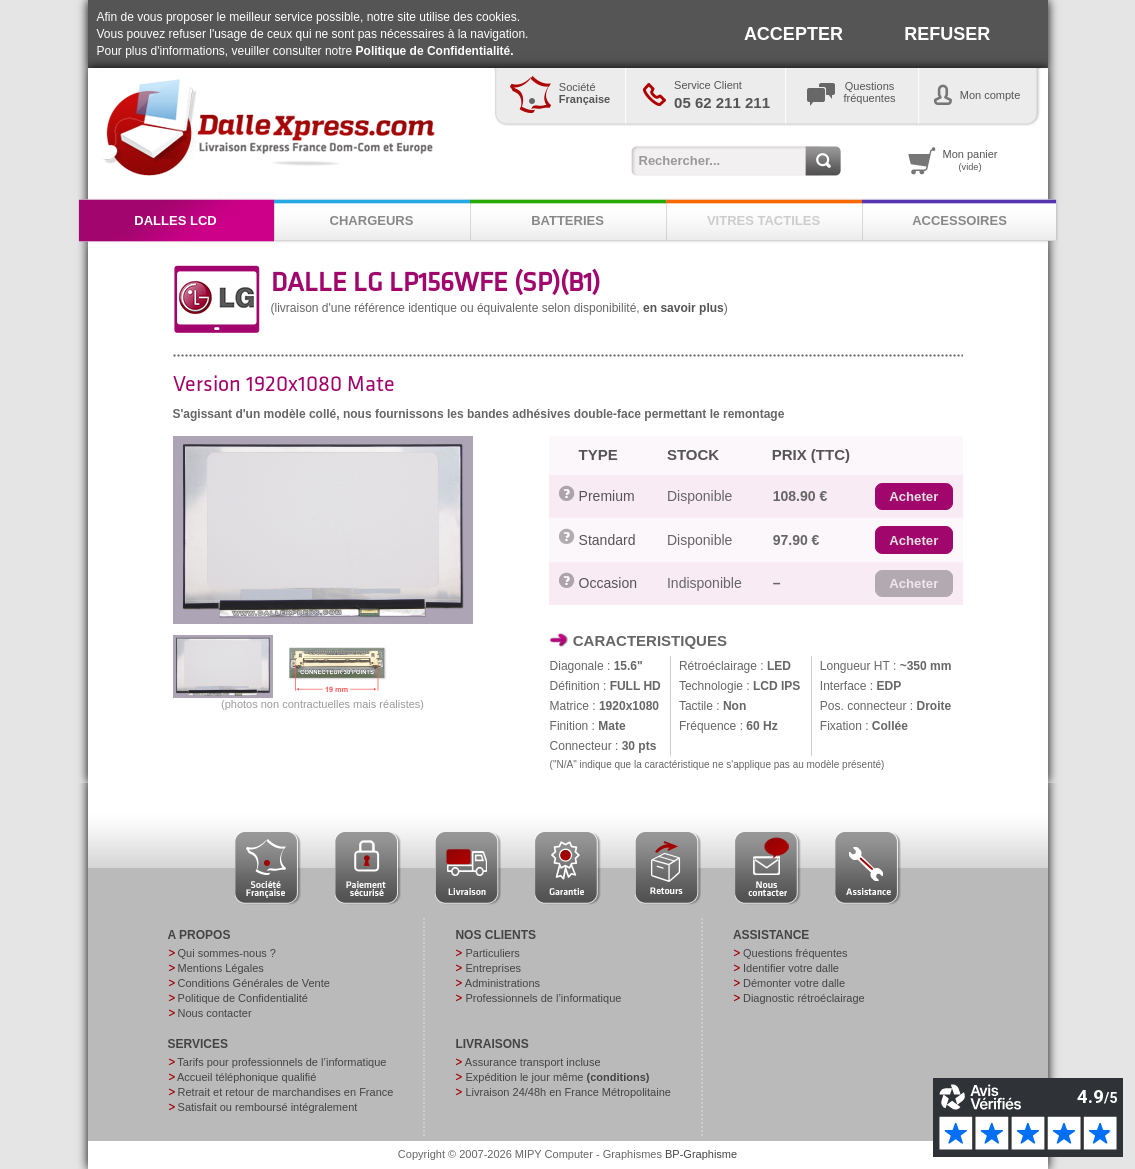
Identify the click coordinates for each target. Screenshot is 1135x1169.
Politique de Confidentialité (243, 998)
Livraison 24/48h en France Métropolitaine (567, 1092)
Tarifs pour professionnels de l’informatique (281, 1062)
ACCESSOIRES (959, 220)
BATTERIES (567, 220)
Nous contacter (215, 1013)
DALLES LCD (175, 220)
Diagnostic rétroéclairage (804, 998)
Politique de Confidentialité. (435, 51)
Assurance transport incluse (533, 1062)
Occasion (608, 583)
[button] (913, 497)
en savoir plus (683, 308)
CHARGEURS (372, 220)
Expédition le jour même (557, 1077)
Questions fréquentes (795, 953)
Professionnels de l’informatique (543, 998)
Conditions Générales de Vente (254, 983)
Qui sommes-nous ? (227, 953)
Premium (607, 496)
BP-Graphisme (701, 1154)
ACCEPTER (793, 34)
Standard (607, 540)
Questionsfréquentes (870, 92)
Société (584, 93)
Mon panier (970, 160)
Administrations (502, 983)
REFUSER (947, 34)
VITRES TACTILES (763, 220)
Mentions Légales (221, 968)
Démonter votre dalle (794, 983)
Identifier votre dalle (791, 968)
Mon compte (990, 95)
